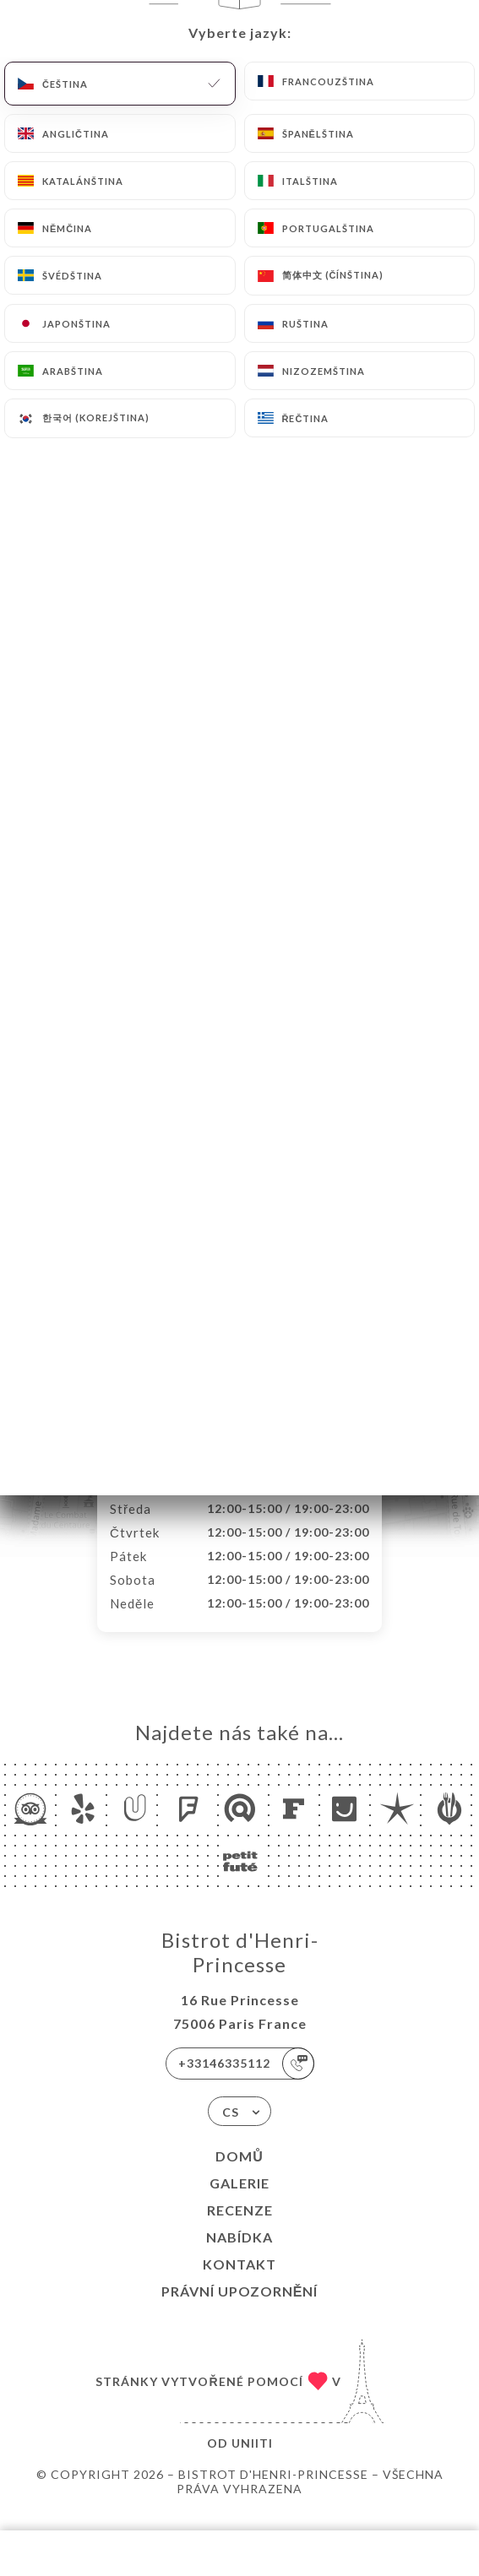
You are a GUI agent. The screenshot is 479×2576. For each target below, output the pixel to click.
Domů (239, 2174)
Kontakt (239, 2282)
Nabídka (239, 2255)
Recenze (240, 2228)
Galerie (239, 2201)
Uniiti (252, 2461)
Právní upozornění (239, 2309)
